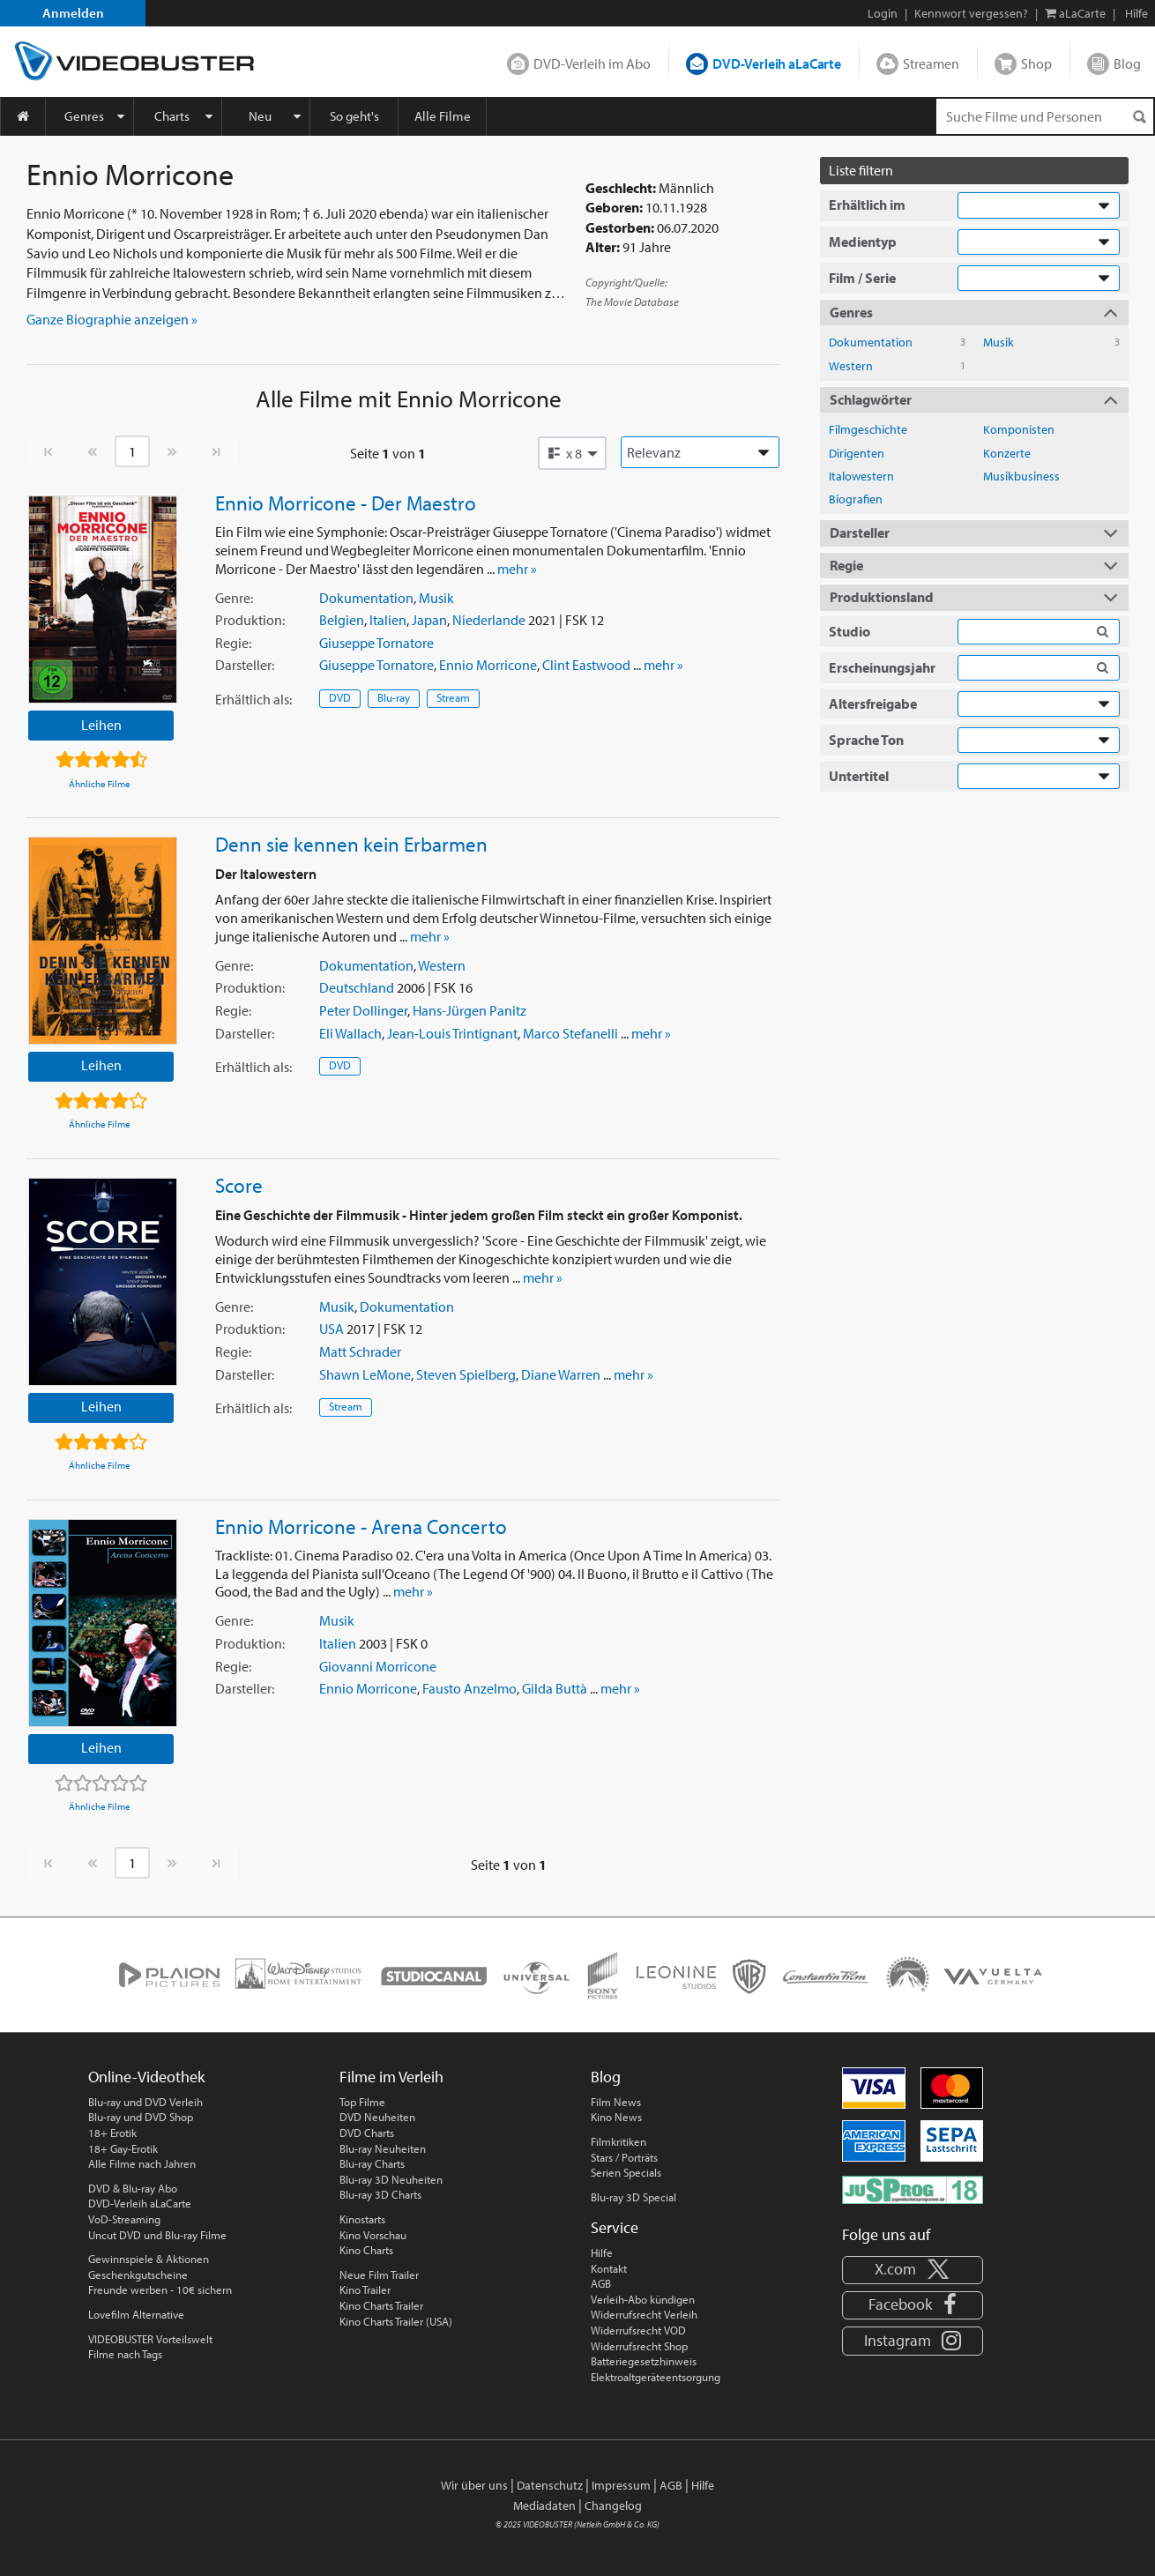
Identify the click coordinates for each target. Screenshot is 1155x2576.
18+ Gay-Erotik (123, 2148)
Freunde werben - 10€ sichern (160, 2289)
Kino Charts (366, 2250)
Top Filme (362, 2102)
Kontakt (609, 2268)
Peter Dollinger (363, 1010)
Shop (1036, 63)
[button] (572, 453)
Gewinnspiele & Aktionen (148, 2259)
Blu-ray (393, 697)
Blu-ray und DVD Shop (140, 2117)
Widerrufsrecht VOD (638, 2330)
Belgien (341, 620)
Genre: (234, 598)
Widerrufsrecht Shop (639, 2346)
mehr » (517, 568)
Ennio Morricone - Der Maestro (345, 502)
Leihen (101, 724)
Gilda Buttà (554, 1688)
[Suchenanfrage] (1044, 116)
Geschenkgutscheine (138, 2274)
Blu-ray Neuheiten (382, 2148)
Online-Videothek (146, 2076)
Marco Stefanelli (570, 1033)
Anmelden (73, 12)
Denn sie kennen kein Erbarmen (351, 843)
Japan (429, 620)
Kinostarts (362, 2219)
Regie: (233, 642)
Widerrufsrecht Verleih (644, 2314)
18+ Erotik (112, 2133)
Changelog (613, 2505)
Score (239, 1185)
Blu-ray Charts (372, 2163)
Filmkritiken (618, 2141)
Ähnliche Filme (99, 784)
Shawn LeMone (365, 1374)
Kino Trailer (365, 2289)
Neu (260, 116)
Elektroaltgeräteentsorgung (655, 2377)
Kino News (616, 2117)
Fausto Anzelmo (469, 1688)
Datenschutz (550, 2485)
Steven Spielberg (466, 1374)
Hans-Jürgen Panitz (469, 1010)
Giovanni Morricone (377, 1666)
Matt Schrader (360, 1351)
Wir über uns (474, 2485)
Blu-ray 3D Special (633, 2197)
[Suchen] (1139, 116)
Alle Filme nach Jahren (142, 2163)
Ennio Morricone (488, 665)
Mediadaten (544, 2505)
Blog (1127, 63)
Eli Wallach (350, 1033)
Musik (436, 598)
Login (883, 13)
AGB (601, 2283)
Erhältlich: (253, 699)
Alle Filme (442, 116)
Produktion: (250, 620)
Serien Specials (626, 2172)
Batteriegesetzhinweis (644, 2361)
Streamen (931, 63)
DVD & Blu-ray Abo (132, 2188)
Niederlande (488, 620)
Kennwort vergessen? (971, 13)
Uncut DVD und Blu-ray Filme (157, 2235)
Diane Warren (560, 1374)
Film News (616, 2102)
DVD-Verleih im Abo (592, 63)
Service (614, 2227)
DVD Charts (366, 2133)
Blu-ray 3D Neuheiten (391, 2179)
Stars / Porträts (624, 2157)
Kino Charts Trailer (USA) (395, 2321)
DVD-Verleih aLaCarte (776, 63)
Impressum (621, 2485)
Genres (84, 116)
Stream (453, 697)
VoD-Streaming (124, 2219)
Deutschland (356, 987)
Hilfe (602, 2252)
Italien (387, 620)
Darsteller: (244, 665)
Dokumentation (366, 598)
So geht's (354, 116)
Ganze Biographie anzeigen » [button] (111, 319)
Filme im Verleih (391, 2076)
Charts (172, 116)
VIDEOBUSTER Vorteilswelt (150, 2339)
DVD (340, 697)
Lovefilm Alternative (136, 2314)
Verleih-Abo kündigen (643, 2299)
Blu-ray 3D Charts (380, 2194)
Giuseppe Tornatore (376, 642)
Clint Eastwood (586, 665)
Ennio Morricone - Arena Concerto (361, 1526)
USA (331, 1328)
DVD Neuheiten (377, 2117)
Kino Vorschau (372, 2235)
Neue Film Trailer (379, 2274)
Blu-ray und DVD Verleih (145, 2102)
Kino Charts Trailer (381, 2305)
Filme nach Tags (125, 2354)
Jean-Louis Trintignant (452, 1033)
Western (442, 965)
